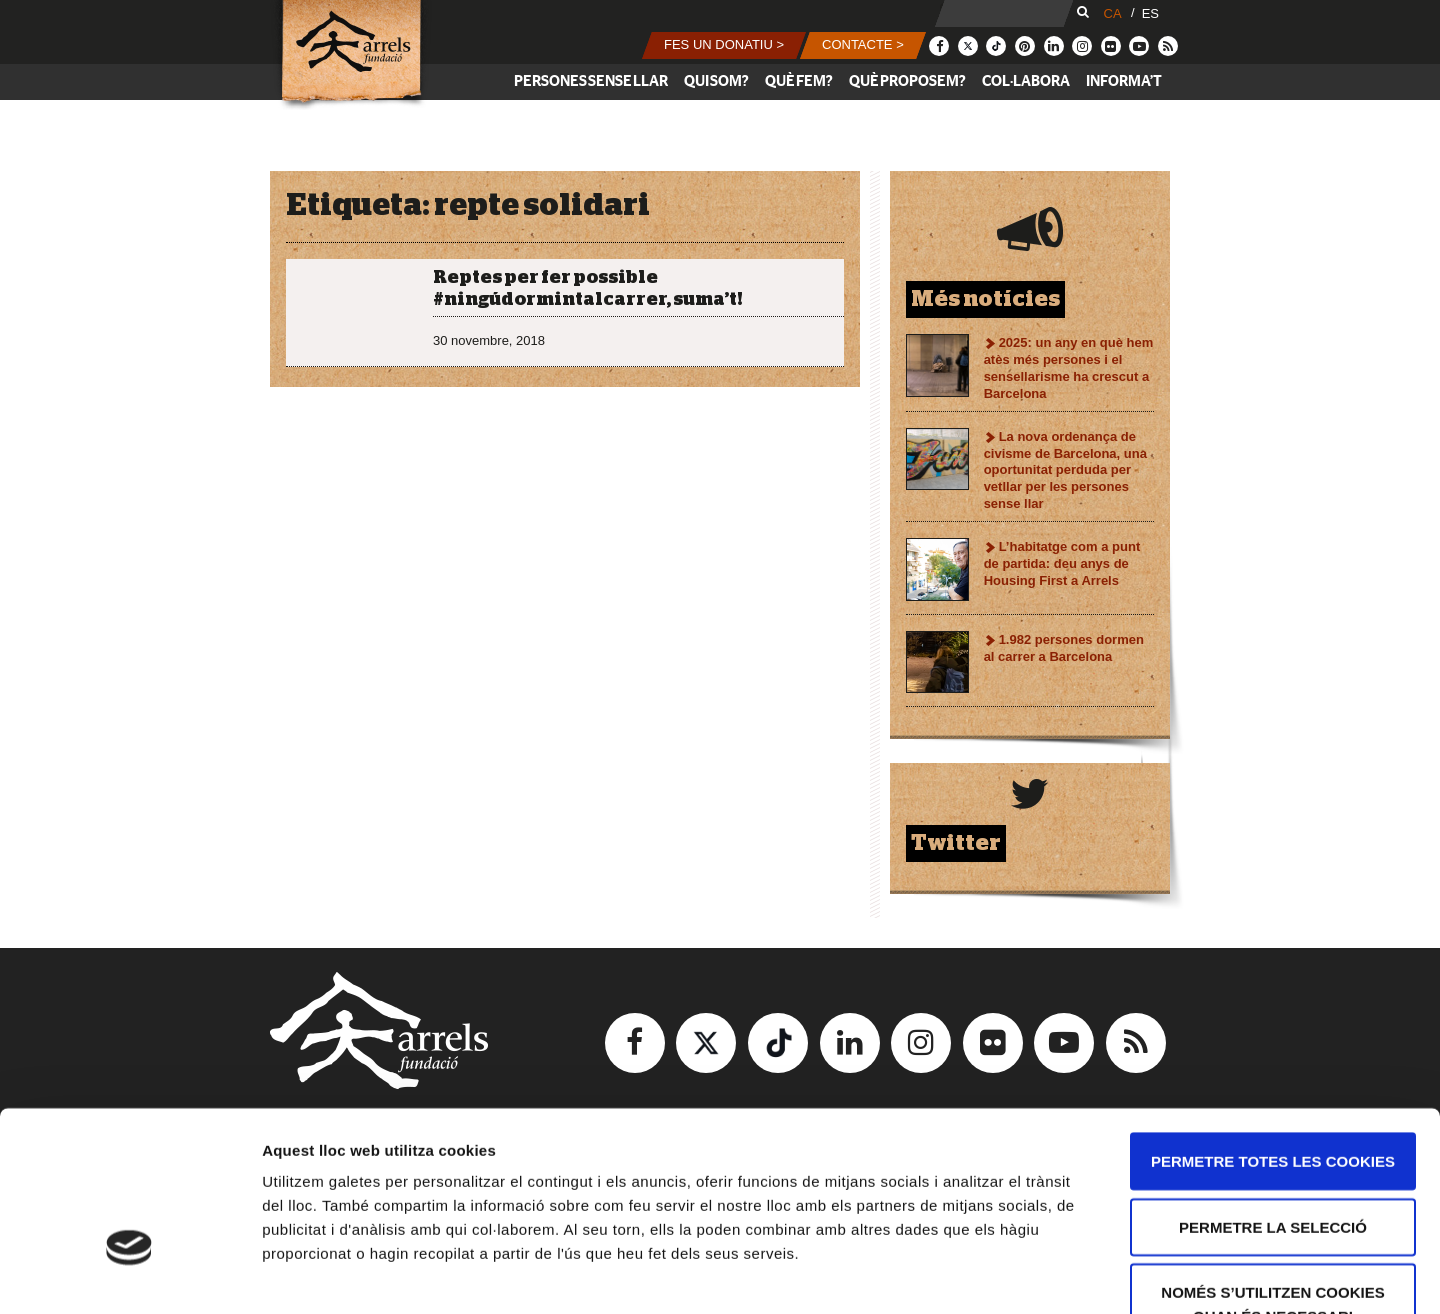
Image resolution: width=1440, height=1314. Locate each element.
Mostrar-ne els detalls (1151, 1274)
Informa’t (1124, 81)
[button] (724, 45)
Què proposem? (907, 81)
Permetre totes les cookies (1273, 1027)
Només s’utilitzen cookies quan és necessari (1272, 1170)
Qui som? (716, 81)
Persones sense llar (591, 81)
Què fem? (799, 81)
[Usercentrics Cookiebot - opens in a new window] (129, 1275)
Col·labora (1026, 81)
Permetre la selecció (1273, 1093)
